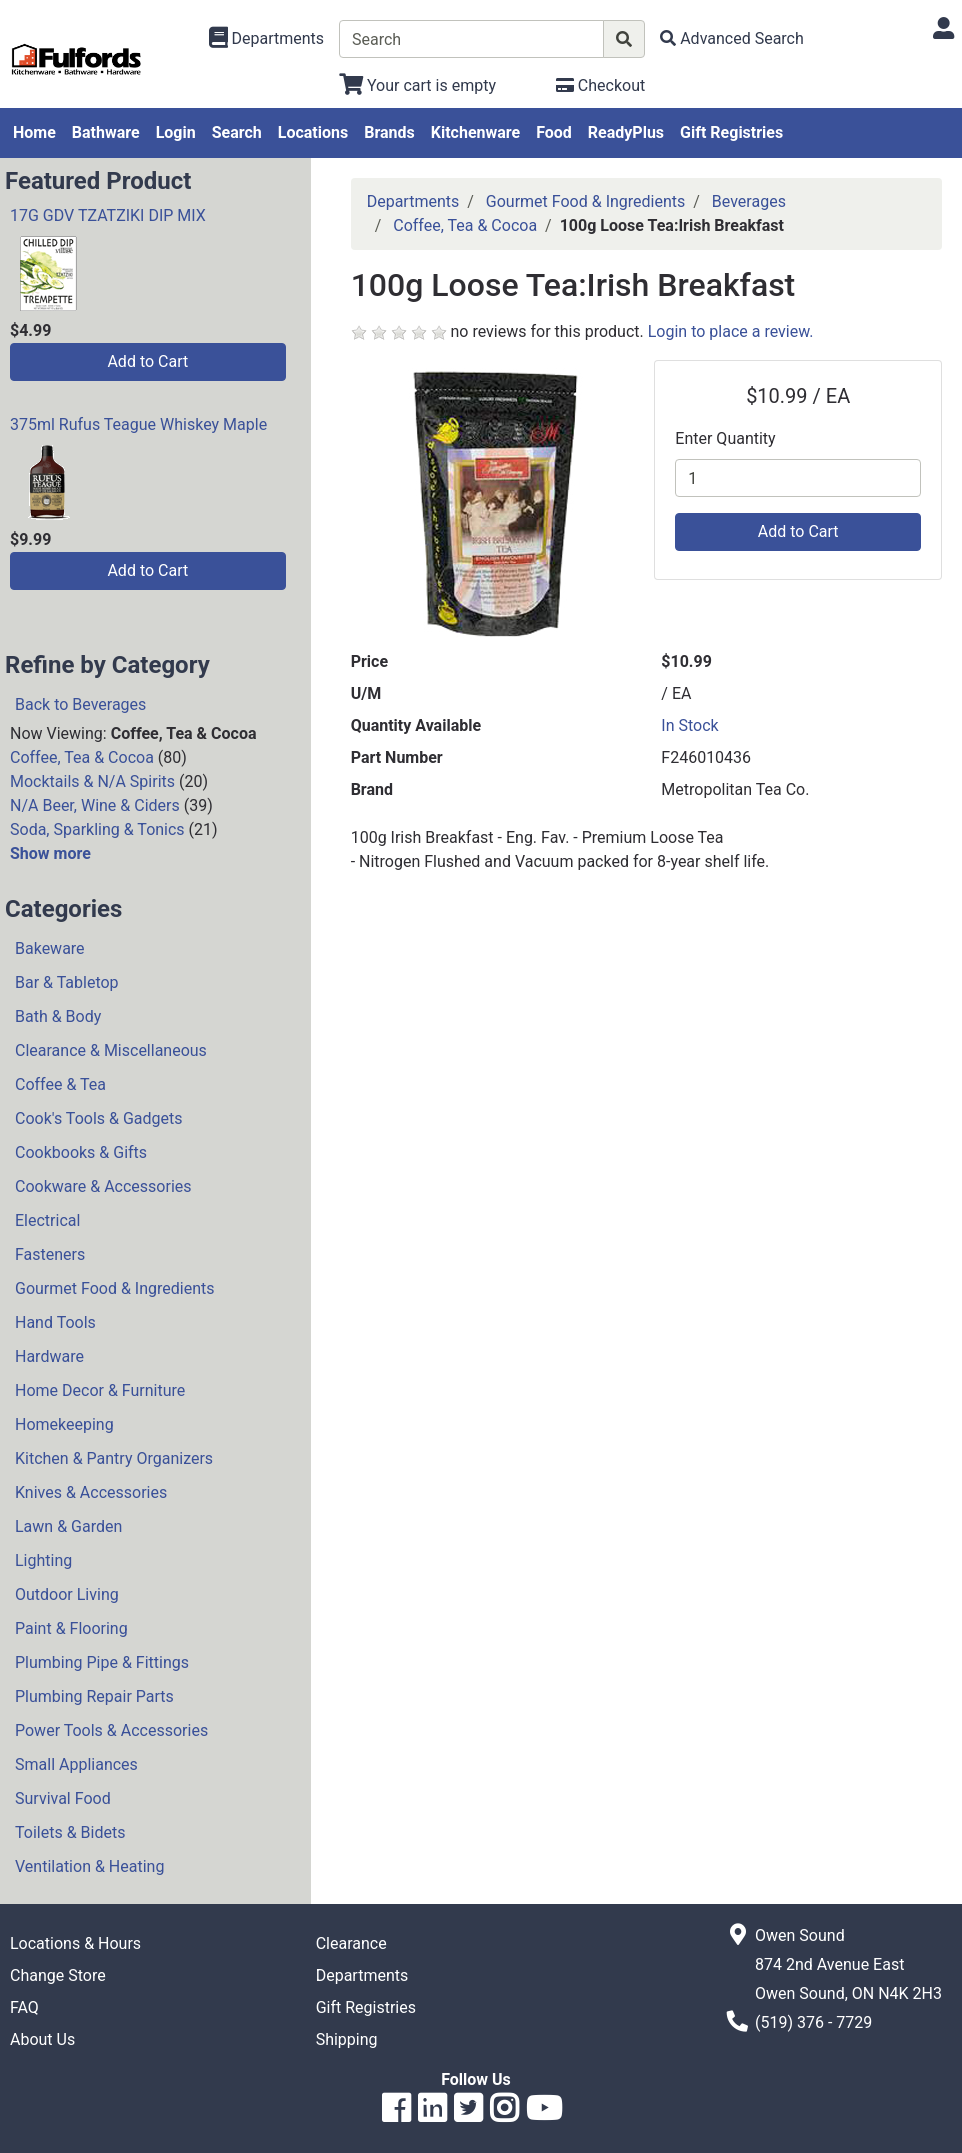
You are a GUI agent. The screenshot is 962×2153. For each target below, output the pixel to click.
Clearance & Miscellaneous (111, 1050)
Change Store (58, 1975)
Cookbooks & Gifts (81, 1152)
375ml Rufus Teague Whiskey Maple (138, 424)
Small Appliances (76, 1764)
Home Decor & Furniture (100, 1390)
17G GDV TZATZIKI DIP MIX (108, 215)
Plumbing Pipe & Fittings (102, 1662)
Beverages (749, 201)
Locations (313, 132)
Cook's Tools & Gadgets (99, 1118)
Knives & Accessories (91, 1492)
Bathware (106, 132)
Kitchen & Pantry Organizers (114, 1458)
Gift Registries (731, 132)
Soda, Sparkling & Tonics (97, 829)
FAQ (24, 2007)
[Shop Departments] (267, 39)
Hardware (49, 1356)
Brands (389, 132)
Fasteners (50, 1254)
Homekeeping (64, 1424)
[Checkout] (600, 85)
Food (554, 132)
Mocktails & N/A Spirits (92, 781)
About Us (42, 2039)
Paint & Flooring (71, 1628)
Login (176, 132)
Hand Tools (55, 1322)
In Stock (689, 725)
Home (34, 132)
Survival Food (63, 1798)
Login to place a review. (731, 331)
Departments (413, 201)
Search (237, 132)
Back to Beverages (80, 704)
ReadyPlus (626, 132)
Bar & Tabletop (67, 982)
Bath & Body (58, 1016)
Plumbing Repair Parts (94, 1696)
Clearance (351, 1943)
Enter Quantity (725, 438)
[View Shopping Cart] (417, 85)
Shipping (347, 2039)
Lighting (43, 1560)
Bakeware (50, 948)
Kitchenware (475, 132)
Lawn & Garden (68, 1526)
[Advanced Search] (732, 38)
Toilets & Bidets (70, 1832)
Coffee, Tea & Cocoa (82, 757)
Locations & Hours (75, 1943)
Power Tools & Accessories (111, 1730)
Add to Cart (147, 361)
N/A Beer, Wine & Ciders (95, 805)
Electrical (47, 1220)
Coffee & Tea (60, 1084)
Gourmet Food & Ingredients (114, 1288)
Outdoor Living (67, 1594)
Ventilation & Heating (89, 1866)
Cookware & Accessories (103, 1186)
